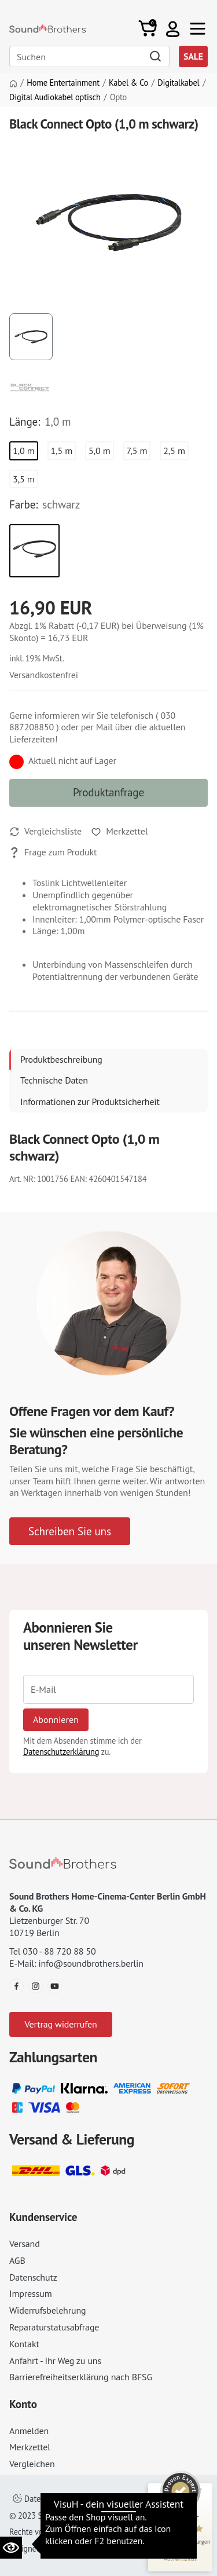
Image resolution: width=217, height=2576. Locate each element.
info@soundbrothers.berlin (90, 1963)
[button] (173, 29)
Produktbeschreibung (61, 1059)
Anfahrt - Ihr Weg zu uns (55, 2360)
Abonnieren (56, 1719)
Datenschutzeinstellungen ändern (78, 2498)
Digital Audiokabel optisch (55, 97)
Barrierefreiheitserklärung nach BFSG (80, 2377)
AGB (17, 2260)
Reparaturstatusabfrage (54, 2327)
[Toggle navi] (197, 29)
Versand (24, 2243)
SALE (193, 56)
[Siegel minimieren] (199, 2489)
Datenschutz (33, 2277)
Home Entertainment (63, 83)
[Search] (89, 56)
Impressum (30, 2293)
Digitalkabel (178, 83)
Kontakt (24, 2344)
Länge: (24, 422)
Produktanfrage (108, 792)
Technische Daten (54, 1080)
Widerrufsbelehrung (47, 2310)
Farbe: (23, 504)
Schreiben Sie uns (69, 1531)
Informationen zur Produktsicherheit (90, 1101)
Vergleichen (32, 2463)
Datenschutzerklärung (61, 1751)
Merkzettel (29, 2447)
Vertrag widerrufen (60, 2024)
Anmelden (29, 2430)
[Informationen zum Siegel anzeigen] (180, 2558)
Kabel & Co (128, 83)
